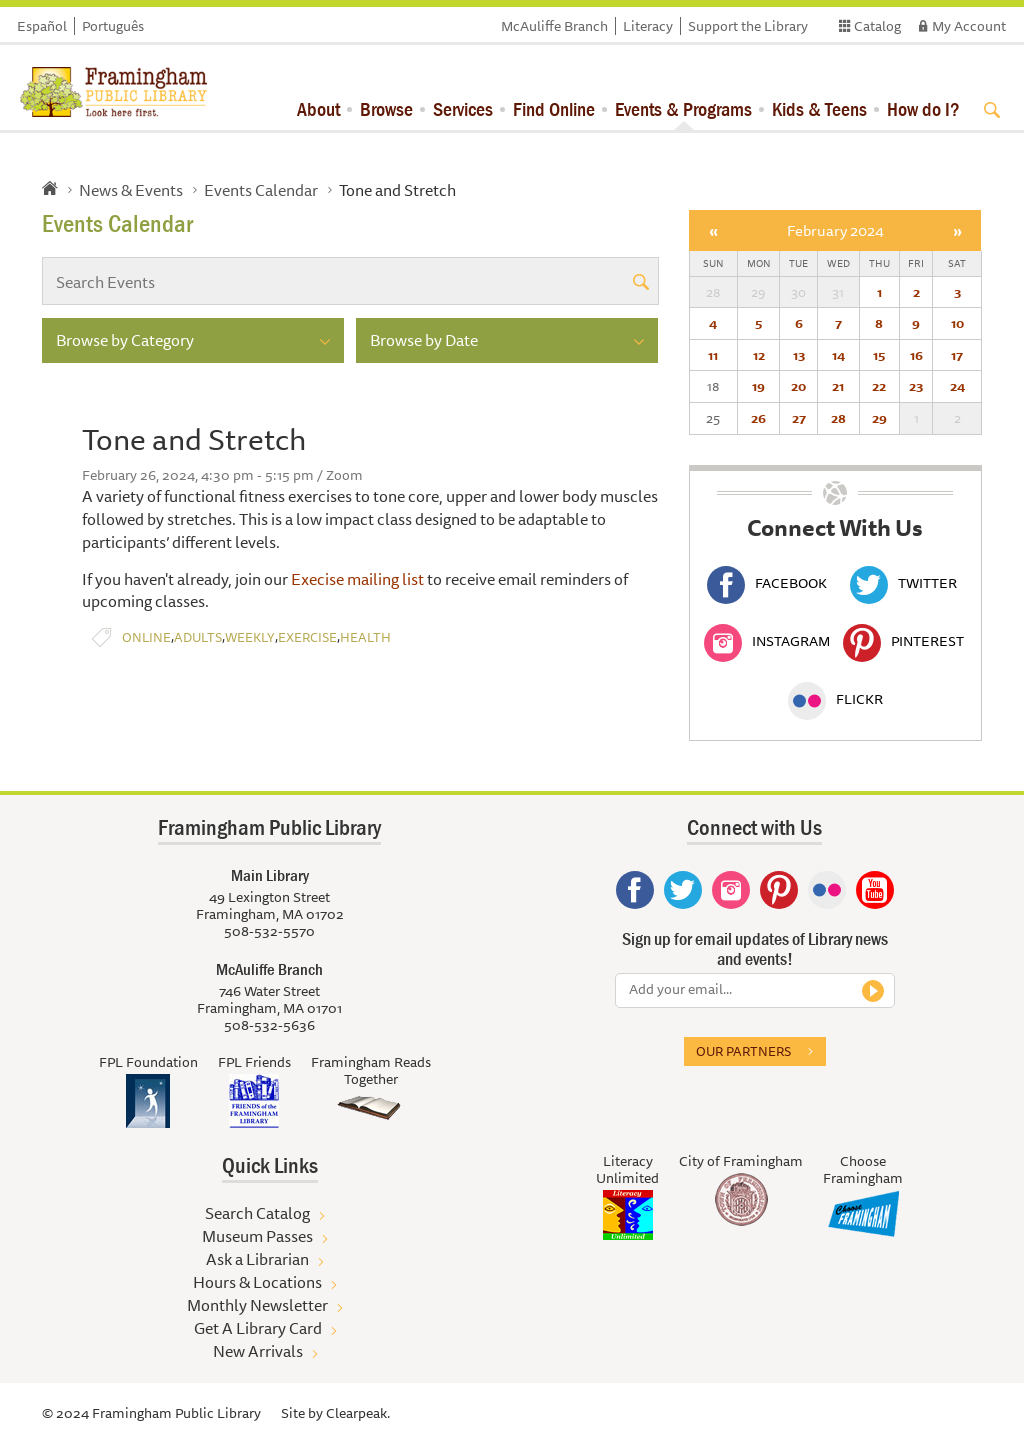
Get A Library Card (258, 1328)
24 (957, 386)
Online (146, 637)
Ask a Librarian (257, 1259)
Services (463, 108)
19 (758, 386)
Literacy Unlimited (627, 1169)
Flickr (835, 699)
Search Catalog (257, 1213)
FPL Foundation (148, 1062)
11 (713, 355)
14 (838, 355)
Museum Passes (257, 1236)
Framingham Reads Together (371, 1070)
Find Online (554, 108)
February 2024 (835, 230)
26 (758, 418)
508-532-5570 (269, 931)
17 (957, 355)
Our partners (743, 1051)
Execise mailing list (357, 579)
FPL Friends (254, 1062)
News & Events (131, 190)
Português (113, 26)
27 (799, 418)
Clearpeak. (358, 1413)
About (318, 108)
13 (799, 355)
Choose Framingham (863, 1169)
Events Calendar (261, 190)
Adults (198, 637)
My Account (969, 26)
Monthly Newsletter (257, 1305)
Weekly (250, 637)
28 (838, 418)
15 (879, 355)
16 (916, 355)
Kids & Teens (819, 108)
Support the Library (748, 26)
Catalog (877, 26)
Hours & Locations (257, 1282)
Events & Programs (683, 108)
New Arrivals (258, 1351)
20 (798, 386)
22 (879, 386)
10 (957, 323)
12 (759, 355)
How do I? (923, 108)
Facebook (767, 583)
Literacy (648, 26)
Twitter (903, 583)
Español (42, 26)
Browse (386, 108)
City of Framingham (741, 1161)
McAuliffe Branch (554, 26)
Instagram (767, 641)
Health (365, 637)
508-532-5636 (269, 1025)
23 (916, 386)
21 (838, 386)
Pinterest (903, 641)
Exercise (307, 637)
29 (879, 418)
